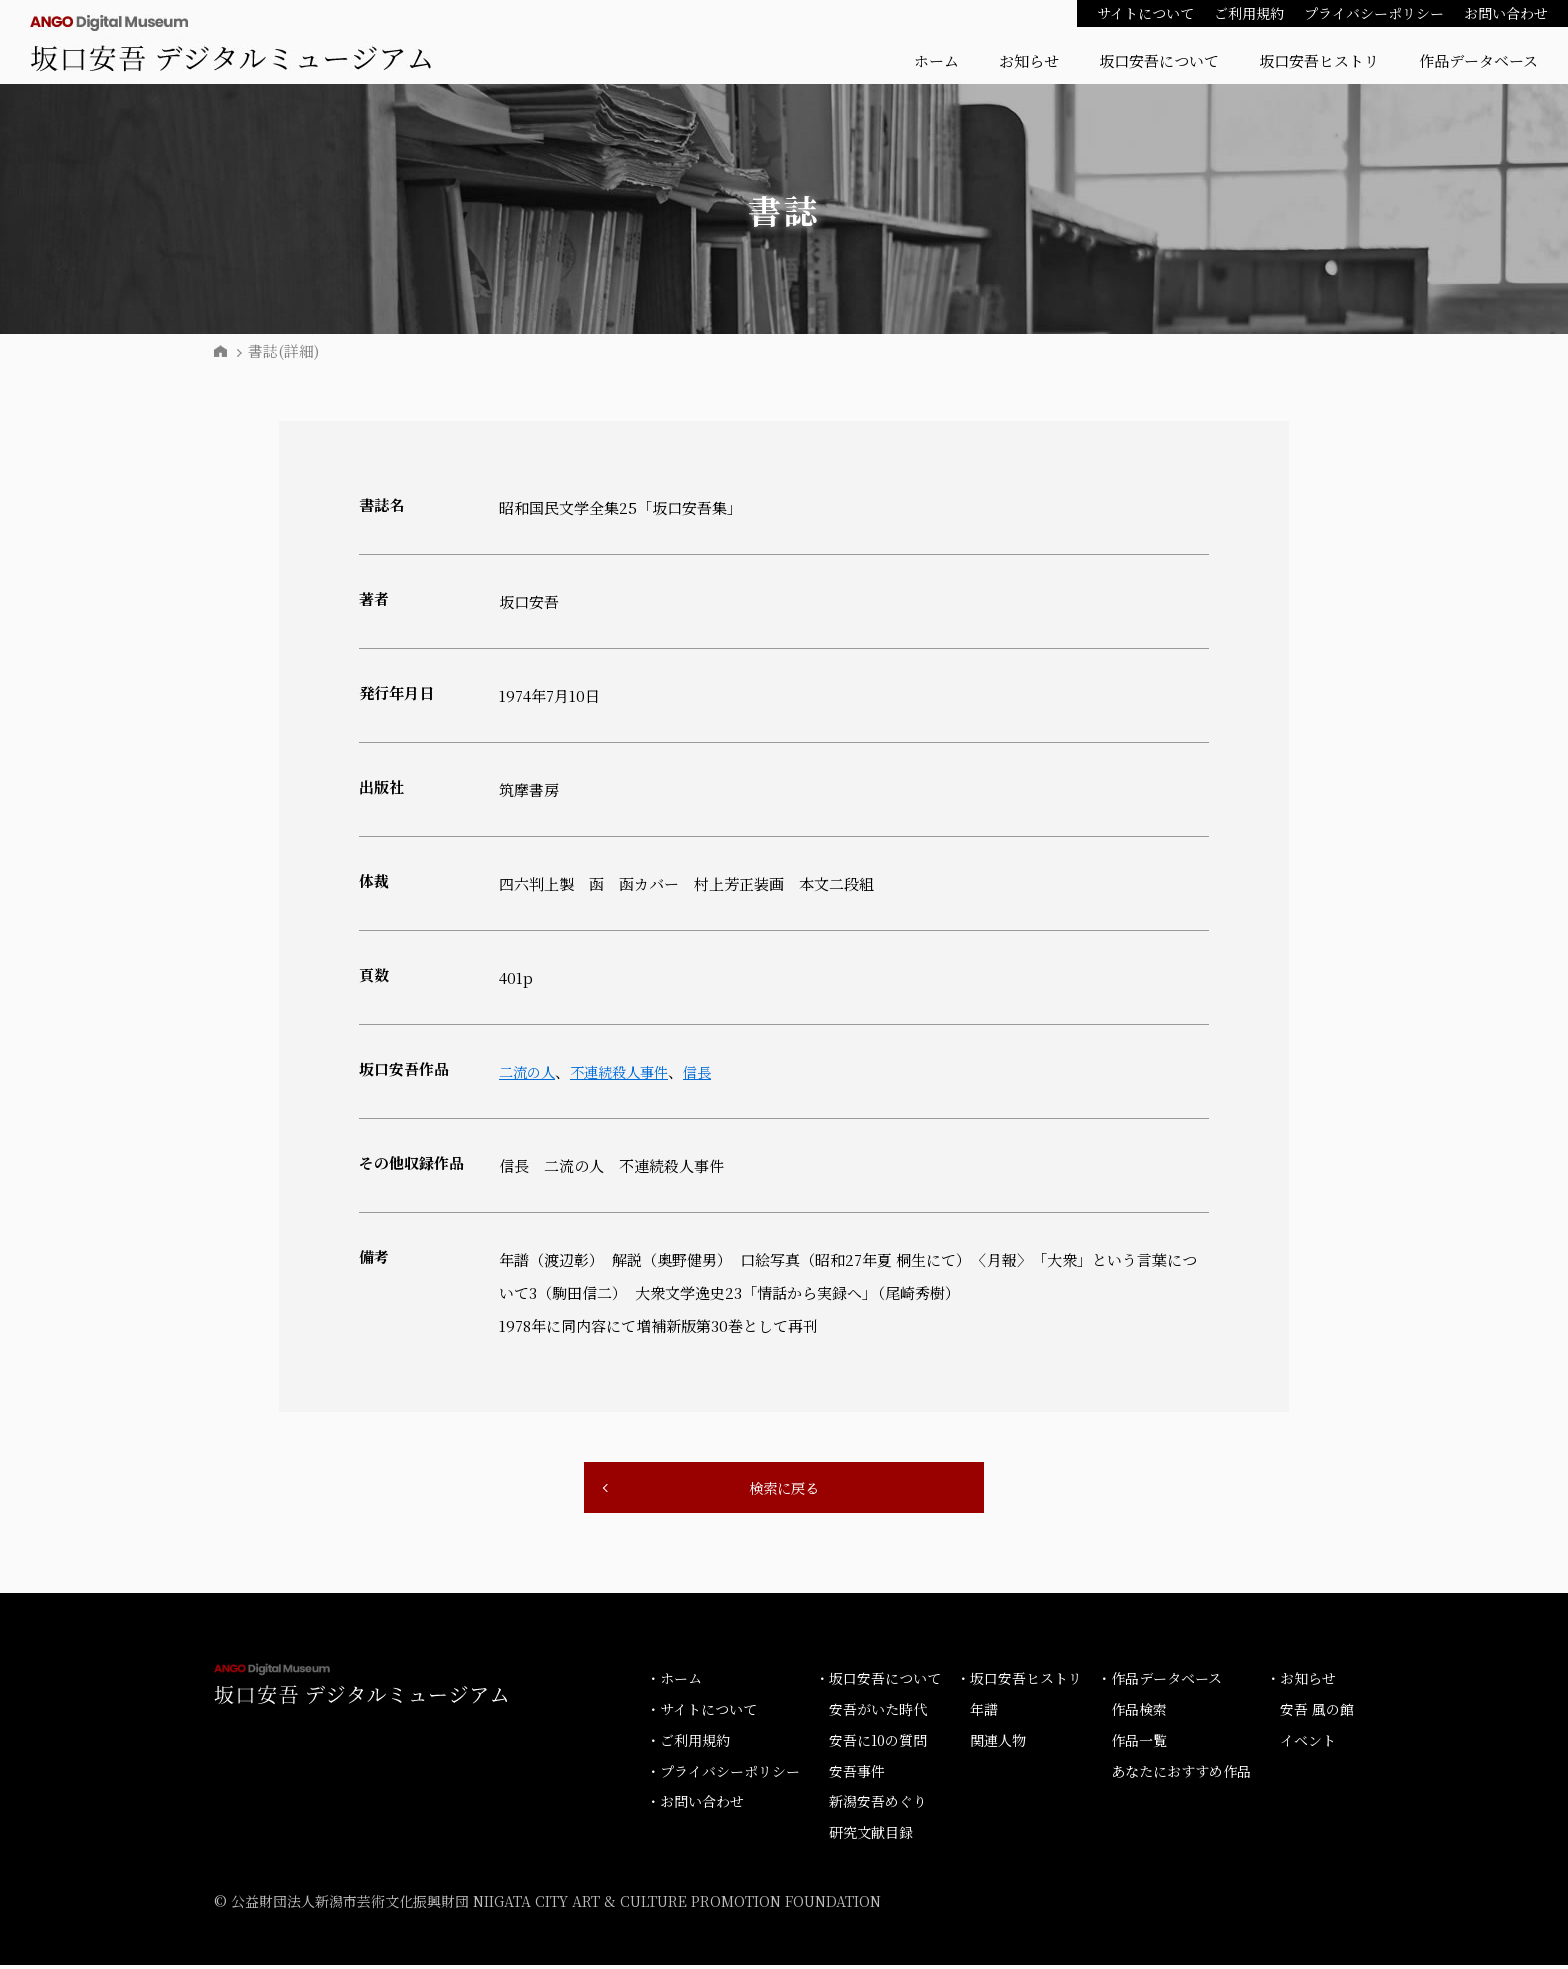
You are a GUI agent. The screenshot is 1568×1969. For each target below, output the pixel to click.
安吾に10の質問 (878, 1744)
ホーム (936, 60)
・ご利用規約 (688, 1744)
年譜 (984, 1713)
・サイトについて (701, 1713)
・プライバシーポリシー (723, 1774)
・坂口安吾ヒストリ (1019, 1682)
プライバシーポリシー (1374, 13)
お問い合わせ (1506, 13)
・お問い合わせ (695, 1805)
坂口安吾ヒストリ (1319, 60)
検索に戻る (784, 1489)
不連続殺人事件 (626, 1071)
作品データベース (1478, 60)
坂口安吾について (1159, 60)
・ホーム (674, 1682)
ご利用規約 (1249, 13)
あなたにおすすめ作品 (1181, 1774)
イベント (1308, 1744)
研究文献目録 (871, 1836)
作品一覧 (1139, 1744)
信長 (709, 1071)
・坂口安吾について (878, 1682)
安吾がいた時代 (878, 1713)
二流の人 (529, 1071)
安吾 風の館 (1317, 1713)
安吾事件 (857, 1774)
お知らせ (1029, 60)
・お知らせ (1301, 1682)
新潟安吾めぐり (878, 1805)
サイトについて (1145, 13)
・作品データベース (1159, 1682)
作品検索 (1139, 1713)
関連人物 (998, 1744)
